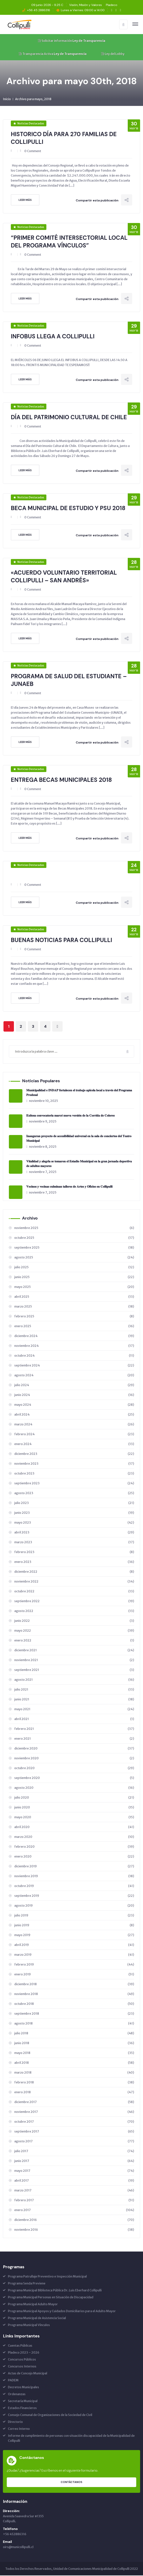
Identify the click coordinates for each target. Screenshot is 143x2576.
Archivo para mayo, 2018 (33, 99)
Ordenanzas (17, 2395)
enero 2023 (74, 1562)
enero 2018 (74, 2092)
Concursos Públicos (22, 2360)
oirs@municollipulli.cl (18, 2547)
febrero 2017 (74, 2200)
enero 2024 (74, 1444)
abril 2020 (74, 1827)
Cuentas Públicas (20, 2346)
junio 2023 (74, 1513)
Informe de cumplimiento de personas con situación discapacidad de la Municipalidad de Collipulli (71, 2438)
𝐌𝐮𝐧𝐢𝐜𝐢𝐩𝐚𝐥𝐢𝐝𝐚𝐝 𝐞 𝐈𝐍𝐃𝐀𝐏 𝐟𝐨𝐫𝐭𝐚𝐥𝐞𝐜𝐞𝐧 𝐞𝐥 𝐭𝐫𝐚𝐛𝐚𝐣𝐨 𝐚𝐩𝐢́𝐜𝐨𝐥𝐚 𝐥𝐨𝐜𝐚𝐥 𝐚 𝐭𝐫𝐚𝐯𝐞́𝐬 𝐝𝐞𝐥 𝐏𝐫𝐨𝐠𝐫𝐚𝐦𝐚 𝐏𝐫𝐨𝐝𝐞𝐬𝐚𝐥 (79, 1093)
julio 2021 (74, 1689)
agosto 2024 (74, 1375)
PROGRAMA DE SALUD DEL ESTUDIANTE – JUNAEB (69, 680)
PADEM (13, 2381)
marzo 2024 (74, 1424)
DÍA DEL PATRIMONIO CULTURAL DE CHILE (69, 417)
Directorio (15, 2422)
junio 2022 (74, 1621)
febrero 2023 (74, 1552)
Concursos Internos (22, 2367)
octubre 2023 (74, 1473)
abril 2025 (74, 1297)
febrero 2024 (74, 1434)
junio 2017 (74, 2161)
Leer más (25, 200)
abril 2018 (74, 2063)
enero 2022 (74, 1640)
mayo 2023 (74, 1523)
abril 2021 (74, 1719)
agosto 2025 (74, 1257)
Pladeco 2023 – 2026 (23, 2353)
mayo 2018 (74, 2053)
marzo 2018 (74, 2073)
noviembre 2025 (74, 1228)
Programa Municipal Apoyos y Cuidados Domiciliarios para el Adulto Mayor (62, 2312)
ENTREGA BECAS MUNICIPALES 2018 (61, 780)
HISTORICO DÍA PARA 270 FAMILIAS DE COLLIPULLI (64, 138)
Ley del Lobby (112, 54)
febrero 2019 (74, 1964)
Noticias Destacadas (28, 124)
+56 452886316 (14, 2535)
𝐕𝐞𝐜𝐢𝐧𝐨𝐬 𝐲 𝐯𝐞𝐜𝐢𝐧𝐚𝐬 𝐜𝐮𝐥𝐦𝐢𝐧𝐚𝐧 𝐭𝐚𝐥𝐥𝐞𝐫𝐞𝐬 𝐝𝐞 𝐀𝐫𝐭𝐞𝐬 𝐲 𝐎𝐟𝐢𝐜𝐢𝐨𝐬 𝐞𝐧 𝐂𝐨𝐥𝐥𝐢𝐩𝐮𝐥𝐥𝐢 (69, 1187)
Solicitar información (71, 41)
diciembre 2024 (74, 1336)
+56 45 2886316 (38, 10)
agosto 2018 (74, 2023)
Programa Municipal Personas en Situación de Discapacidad (50, 2298)
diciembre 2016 (74, 2220)
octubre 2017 (74, 2122)
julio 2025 (74, 1267)
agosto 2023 (74, 1493)
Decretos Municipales (23, 2388)
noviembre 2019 (74, 1876)
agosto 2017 (74, 2141)
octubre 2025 (74, 1238)
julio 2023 (74, 1503)
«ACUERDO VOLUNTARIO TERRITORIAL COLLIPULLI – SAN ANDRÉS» (64, 576)
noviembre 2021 (74, 1660)
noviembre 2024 (74, 1346)
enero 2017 (74, 2210)
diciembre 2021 (74, 1650)
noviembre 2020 (74, 1758)
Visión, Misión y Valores (85, 5)
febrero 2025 (74, 1316)
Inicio (7, 99)
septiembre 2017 (74, 2131)
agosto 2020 (74, 1788)
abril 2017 (74, 2181)
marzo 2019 (74, 1955)
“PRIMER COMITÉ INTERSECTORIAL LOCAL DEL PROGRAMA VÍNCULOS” (69, 242)
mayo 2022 (74, 1631)
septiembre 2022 (74, 1601)
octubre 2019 (74, 1886)
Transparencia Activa (53, 54)
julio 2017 (74, 2151)
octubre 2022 (74, 1591)
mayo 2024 (74, 1405)
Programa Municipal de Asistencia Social (37, 2318)
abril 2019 (74, 1945)
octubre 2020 (74, 1768)
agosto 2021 (74, 1680)
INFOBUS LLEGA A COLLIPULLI (52, 336)
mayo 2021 (74, 1709)
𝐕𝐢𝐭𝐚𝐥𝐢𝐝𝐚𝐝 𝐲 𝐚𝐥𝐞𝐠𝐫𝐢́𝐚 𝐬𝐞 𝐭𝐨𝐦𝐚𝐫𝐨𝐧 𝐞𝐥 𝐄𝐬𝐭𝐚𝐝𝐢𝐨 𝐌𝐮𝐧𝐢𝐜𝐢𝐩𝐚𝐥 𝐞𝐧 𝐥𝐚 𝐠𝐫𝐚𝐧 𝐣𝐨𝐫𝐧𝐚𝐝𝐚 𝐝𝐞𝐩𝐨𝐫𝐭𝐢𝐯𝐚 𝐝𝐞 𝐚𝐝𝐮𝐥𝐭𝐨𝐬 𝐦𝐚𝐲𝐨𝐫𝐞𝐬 (79, 1164)
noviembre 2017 (74, 2112)
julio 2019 (74, 1915)
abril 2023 (74, 1532)
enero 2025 (74, 1326)
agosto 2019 (74, 1906)
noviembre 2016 (74, 2230)
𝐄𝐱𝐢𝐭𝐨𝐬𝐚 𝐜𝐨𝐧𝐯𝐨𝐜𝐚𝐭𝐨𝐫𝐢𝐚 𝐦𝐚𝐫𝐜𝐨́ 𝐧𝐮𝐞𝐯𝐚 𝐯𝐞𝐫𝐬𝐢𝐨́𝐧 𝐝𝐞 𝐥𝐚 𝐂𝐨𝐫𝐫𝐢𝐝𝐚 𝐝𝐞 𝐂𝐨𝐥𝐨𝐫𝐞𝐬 (70, 1116)
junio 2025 (74, 1277)
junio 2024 (74, 1395)
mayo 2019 (74, 1935)
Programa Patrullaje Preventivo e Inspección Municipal (47, 2277)
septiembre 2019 (74, 1896)
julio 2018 (74, 2033)
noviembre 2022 (74, 1581)
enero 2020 (74, 1856)
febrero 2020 (74, 1847)
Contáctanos (71, 2482)
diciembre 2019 (74, 1866)
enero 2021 (74, 1739)
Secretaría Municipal (22, 2401)
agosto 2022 (74, 1611)
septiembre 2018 (74, 2014)
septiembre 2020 (74, 1778)
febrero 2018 (74, 2082)
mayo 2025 (74, 1287)
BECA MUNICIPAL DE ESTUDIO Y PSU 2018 (68, 508)
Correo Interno (19, 2429)
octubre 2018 (74, 2004)
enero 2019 (74, 1974)
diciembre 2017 (74, 2102)
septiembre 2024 (74, 1365)
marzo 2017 (74, 2190)
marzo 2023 (74, 1542)
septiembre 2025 (74, 1248)
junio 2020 (74, 1807)
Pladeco (111, 5)
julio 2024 (74, 1385)
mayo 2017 (74, 2171)
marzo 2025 (74, 1306)
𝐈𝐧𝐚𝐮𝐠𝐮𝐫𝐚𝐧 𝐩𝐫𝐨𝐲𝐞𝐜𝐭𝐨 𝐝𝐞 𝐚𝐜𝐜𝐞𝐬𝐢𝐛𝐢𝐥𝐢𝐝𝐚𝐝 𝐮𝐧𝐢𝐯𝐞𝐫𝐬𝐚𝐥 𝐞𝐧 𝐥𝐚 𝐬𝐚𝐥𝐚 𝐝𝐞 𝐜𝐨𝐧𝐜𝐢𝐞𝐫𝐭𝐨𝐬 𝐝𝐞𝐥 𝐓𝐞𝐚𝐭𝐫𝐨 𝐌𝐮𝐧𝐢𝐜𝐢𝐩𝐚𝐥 (78, 1139)
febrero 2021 (74, 1729)
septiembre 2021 (74, 1670)
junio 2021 (74, 1699)
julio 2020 (74, 1798)
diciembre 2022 (74, 1572)
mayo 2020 (74, 1817)
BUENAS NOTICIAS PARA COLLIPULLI (61, 940)
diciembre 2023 (74, 1454)
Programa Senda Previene (26, 2284)
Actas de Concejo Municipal (27, 2374)
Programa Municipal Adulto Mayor (33, 2305)
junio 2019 (74, 1925)
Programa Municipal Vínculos (29, 2325)
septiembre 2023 (74, 1483)
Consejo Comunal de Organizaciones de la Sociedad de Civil (50, 2415)
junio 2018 (74, 2043)
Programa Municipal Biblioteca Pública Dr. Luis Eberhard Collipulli (55, 2291)
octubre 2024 (74, 1356)
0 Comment (32, 151)
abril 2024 (74, 1415)
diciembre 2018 (74, 1984)
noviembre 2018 (74, 1994)
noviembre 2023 (74, 1464)
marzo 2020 (74, 1837)
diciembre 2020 (74, 1748)
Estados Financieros (22, 2408)
